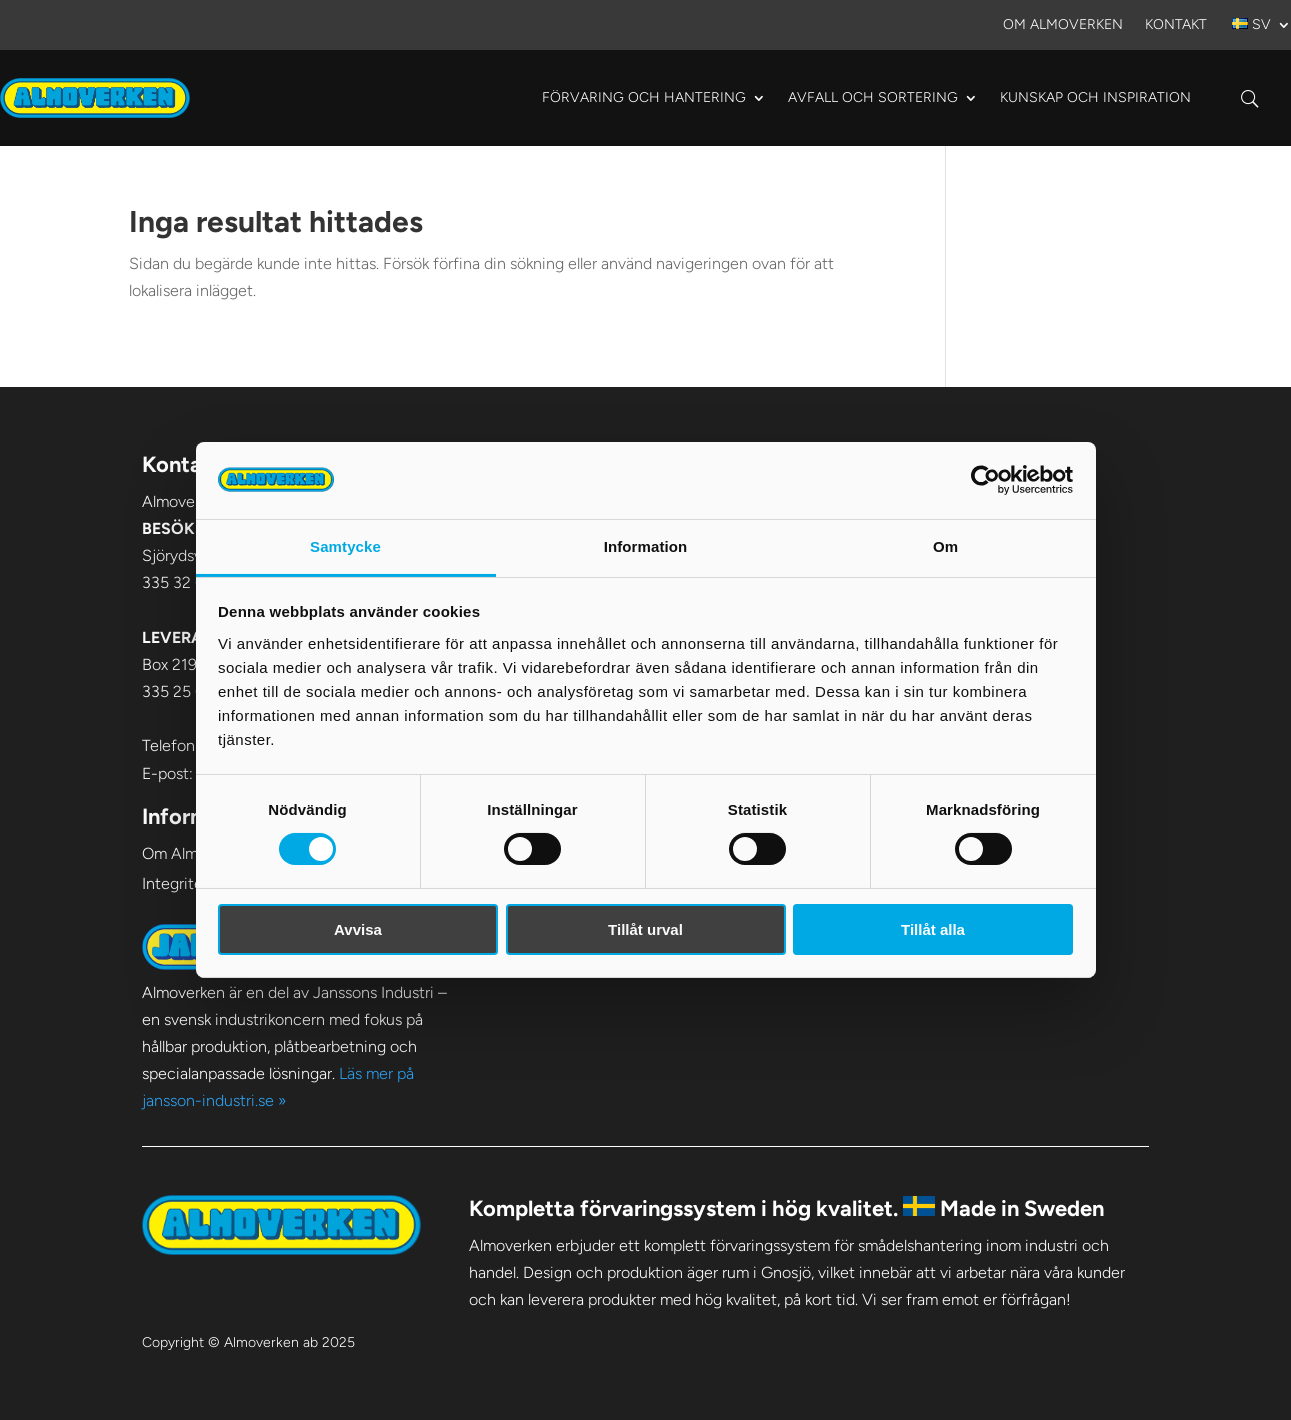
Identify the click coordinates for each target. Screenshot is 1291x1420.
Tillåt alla (933, 929)
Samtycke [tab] (345, 546)
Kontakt (1176, 25)
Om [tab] (945, 546)
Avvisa (358, 929)
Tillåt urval (645, 929)
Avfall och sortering (873, 97)
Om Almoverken (1063, 25)
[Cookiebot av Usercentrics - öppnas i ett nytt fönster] (985, 480)
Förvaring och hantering (644, 97)
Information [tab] (646, 546)
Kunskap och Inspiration (1095, 97)
